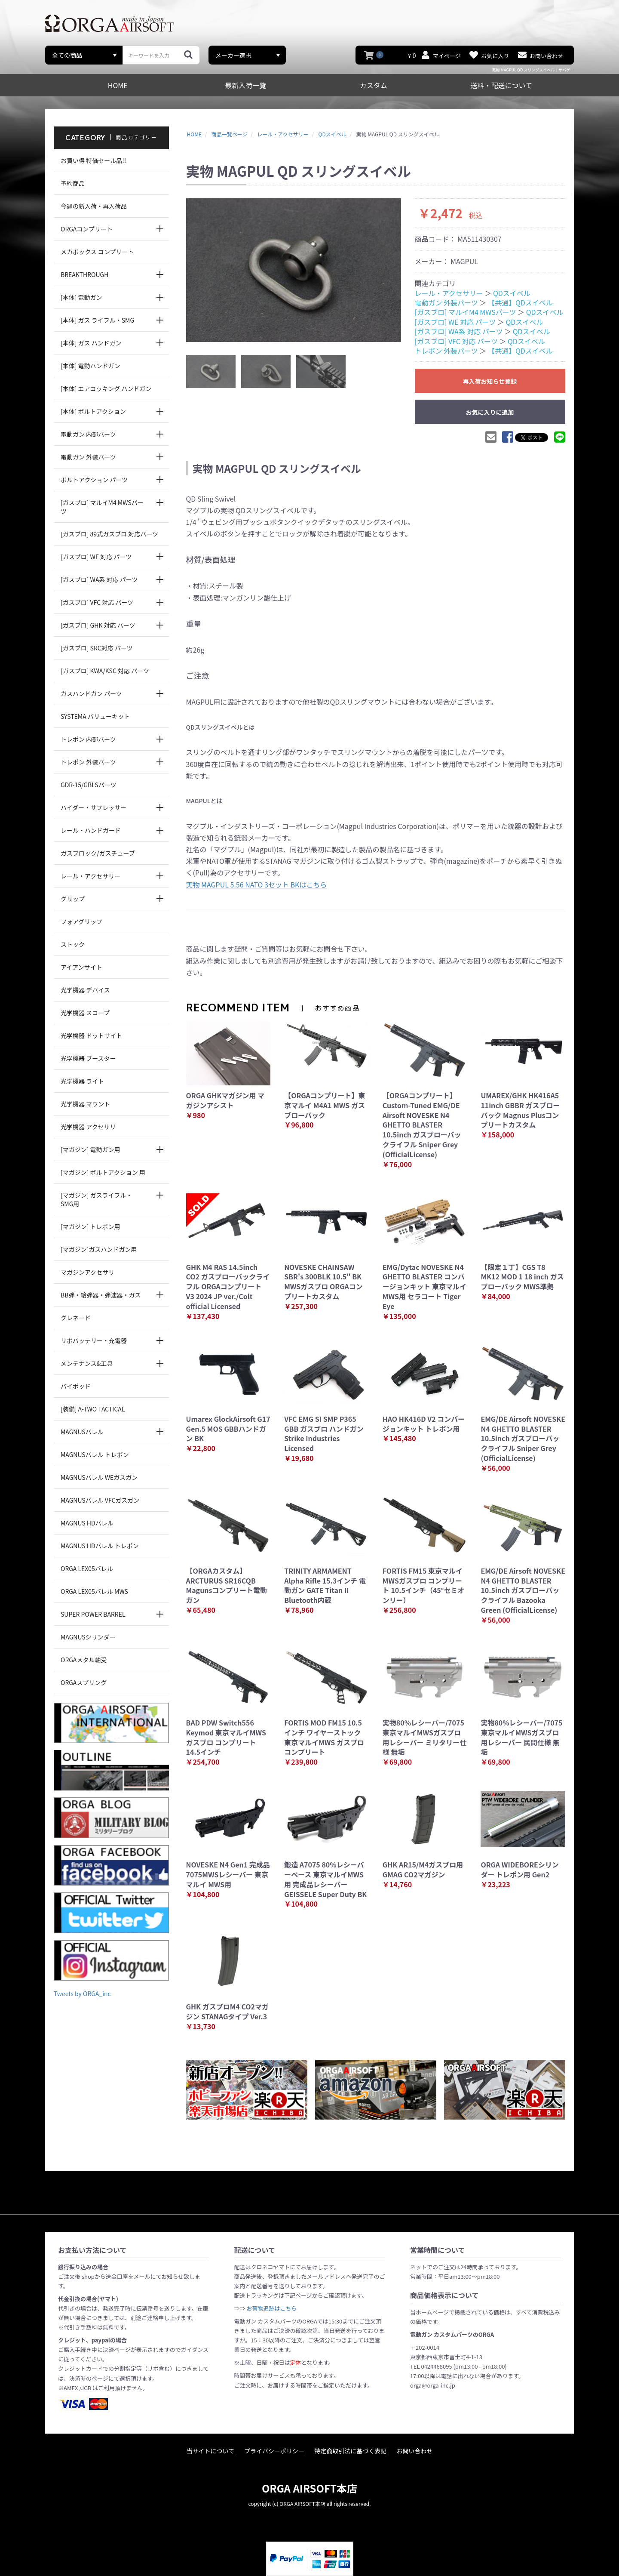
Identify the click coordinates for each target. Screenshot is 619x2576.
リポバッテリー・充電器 (94, 1340)
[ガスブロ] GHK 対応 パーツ (98, 625)
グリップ (73, 898)
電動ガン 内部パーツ (88, 434)
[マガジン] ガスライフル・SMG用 (96, 1199)
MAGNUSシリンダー (88, 1637)
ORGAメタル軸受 (84, 1659)
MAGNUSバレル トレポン (95, 1454)
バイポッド (76, 1386)
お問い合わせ (414, 2451)
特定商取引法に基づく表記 (350, 2451)
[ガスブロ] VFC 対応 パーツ (97, 602)
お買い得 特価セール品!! (93, 160)
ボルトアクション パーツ (94, 479)
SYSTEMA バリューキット (95, 716)
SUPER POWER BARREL (93, 1614)
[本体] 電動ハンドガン (90, 365)
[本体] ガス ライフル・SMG (97, 320)
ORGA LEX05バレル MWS (94, 1591)
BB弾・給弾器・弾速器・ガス (101, 1295)
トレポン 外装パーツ (88, 762)
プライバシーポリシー (274, 2451)
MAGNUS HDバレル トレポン (100, 1545)
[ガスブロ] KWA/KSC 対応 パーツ (105, 670)
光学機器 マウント (85, 1104)
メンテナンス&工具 (87, 1363)
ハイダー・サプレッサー (93, 807)
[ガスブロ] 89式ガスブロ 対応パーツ (109, 534)
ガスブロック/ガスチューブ (98, 853)
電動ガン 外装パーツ (88, 457)
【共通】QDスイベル (520, 302)
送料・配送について (501, 85)
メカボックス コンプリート (97, 251)
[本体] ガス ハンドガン (91, 343)
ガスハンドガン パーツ (91, 693)
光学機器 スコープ (85, 1012)
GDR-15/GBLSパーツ (88, 784)
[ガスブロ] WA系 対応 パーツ (99, 579)
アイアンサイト (81, 967)
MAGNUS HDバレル (87, 1523)
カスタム (373, 85)
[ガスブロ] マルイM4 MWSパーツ (102, 506)
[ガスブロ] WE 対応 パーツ (96, 556)
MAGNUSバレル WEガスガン (99, 1477)
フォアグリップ (81, 921)
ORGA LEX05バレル (87, 1568)
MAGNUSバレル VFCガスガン (100, 1500)
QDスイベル (511, 293)
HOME (118, 85)
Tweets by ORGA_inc (82, 1993)
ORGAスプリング (84, 1682)
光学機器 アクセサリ (88, 1126)
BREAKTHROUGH (84, 274)
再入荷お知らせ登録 (490, 381)
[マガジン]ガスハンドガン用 (99, 1249)
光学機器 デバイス (85, 990)
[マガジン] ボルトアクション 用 (103, 1172)
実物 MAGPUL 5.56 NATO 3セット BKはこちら (256, 884)
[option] (293, 270)
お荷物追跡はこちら (271, 2308)
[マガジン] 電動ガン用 (90, 1149)
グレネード (76, 1317)
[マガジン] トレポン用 (90, 1226)
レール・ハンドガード (91, 830)
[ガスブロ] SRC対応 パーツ (97, 648)
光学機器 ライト (82, 1081)
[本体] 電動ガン (81, 297)
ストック (73, 944)
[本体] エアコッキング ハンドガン (106, 388)
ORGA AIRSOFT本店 (309, 2488)
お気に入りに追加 (490, 412)
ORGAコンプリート (87, 229)
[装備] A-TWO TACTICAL (93, 1409)
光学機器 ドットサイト (91, 1035)
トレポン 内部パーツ (88, 739)
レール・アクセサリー (90, 876)
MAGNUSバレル (82, 1431)
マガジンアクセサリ (87, 1272)
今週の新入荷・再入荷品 (94, 206)
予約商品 (73, 183)
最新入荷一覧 (245, 85)
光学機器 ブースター (88, 1058)
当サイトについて (211, 2451)
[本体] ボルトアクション (93, 411)
